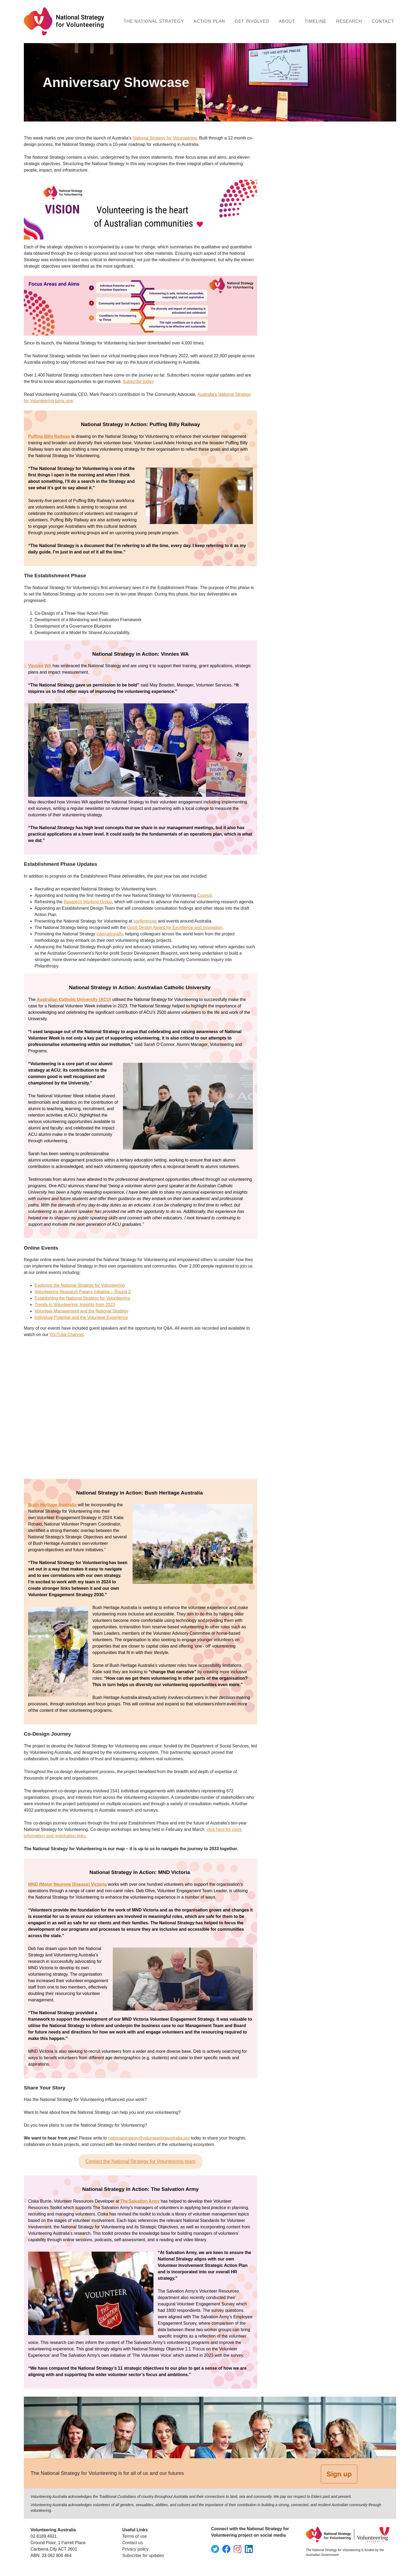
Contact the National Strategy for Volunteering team (140, 2161)
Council (204, 895)
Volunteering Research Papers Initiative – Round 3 (82, 1291)
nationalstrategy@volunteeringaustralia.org (148, 2138)
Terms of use (134, 2536)
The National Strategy (153, 21)
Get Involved (252, 21)
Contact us (132, 2542)
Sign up (339, 2474)
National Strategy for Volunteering (165, 138)
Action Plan (209, 21)
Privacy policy (135, 2549)
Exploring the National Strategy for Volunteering (80, 1285)
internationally (109, 934)
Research (349, 21)
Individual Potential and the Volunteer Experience (81, 1317)
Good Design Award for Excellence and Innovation (174, 927)
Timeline (316, 21)
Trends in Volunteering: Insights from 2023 (75, 1304)
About (287, 21)
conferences (145, 921)
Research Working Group (88, 902)
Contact (383, 21)
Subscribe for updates (143, 2555)
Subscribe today (138, 381)
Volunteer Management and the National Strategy (81, 1311)
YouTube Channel (67, 1334)
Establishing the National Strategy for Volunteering (82, 1298)
